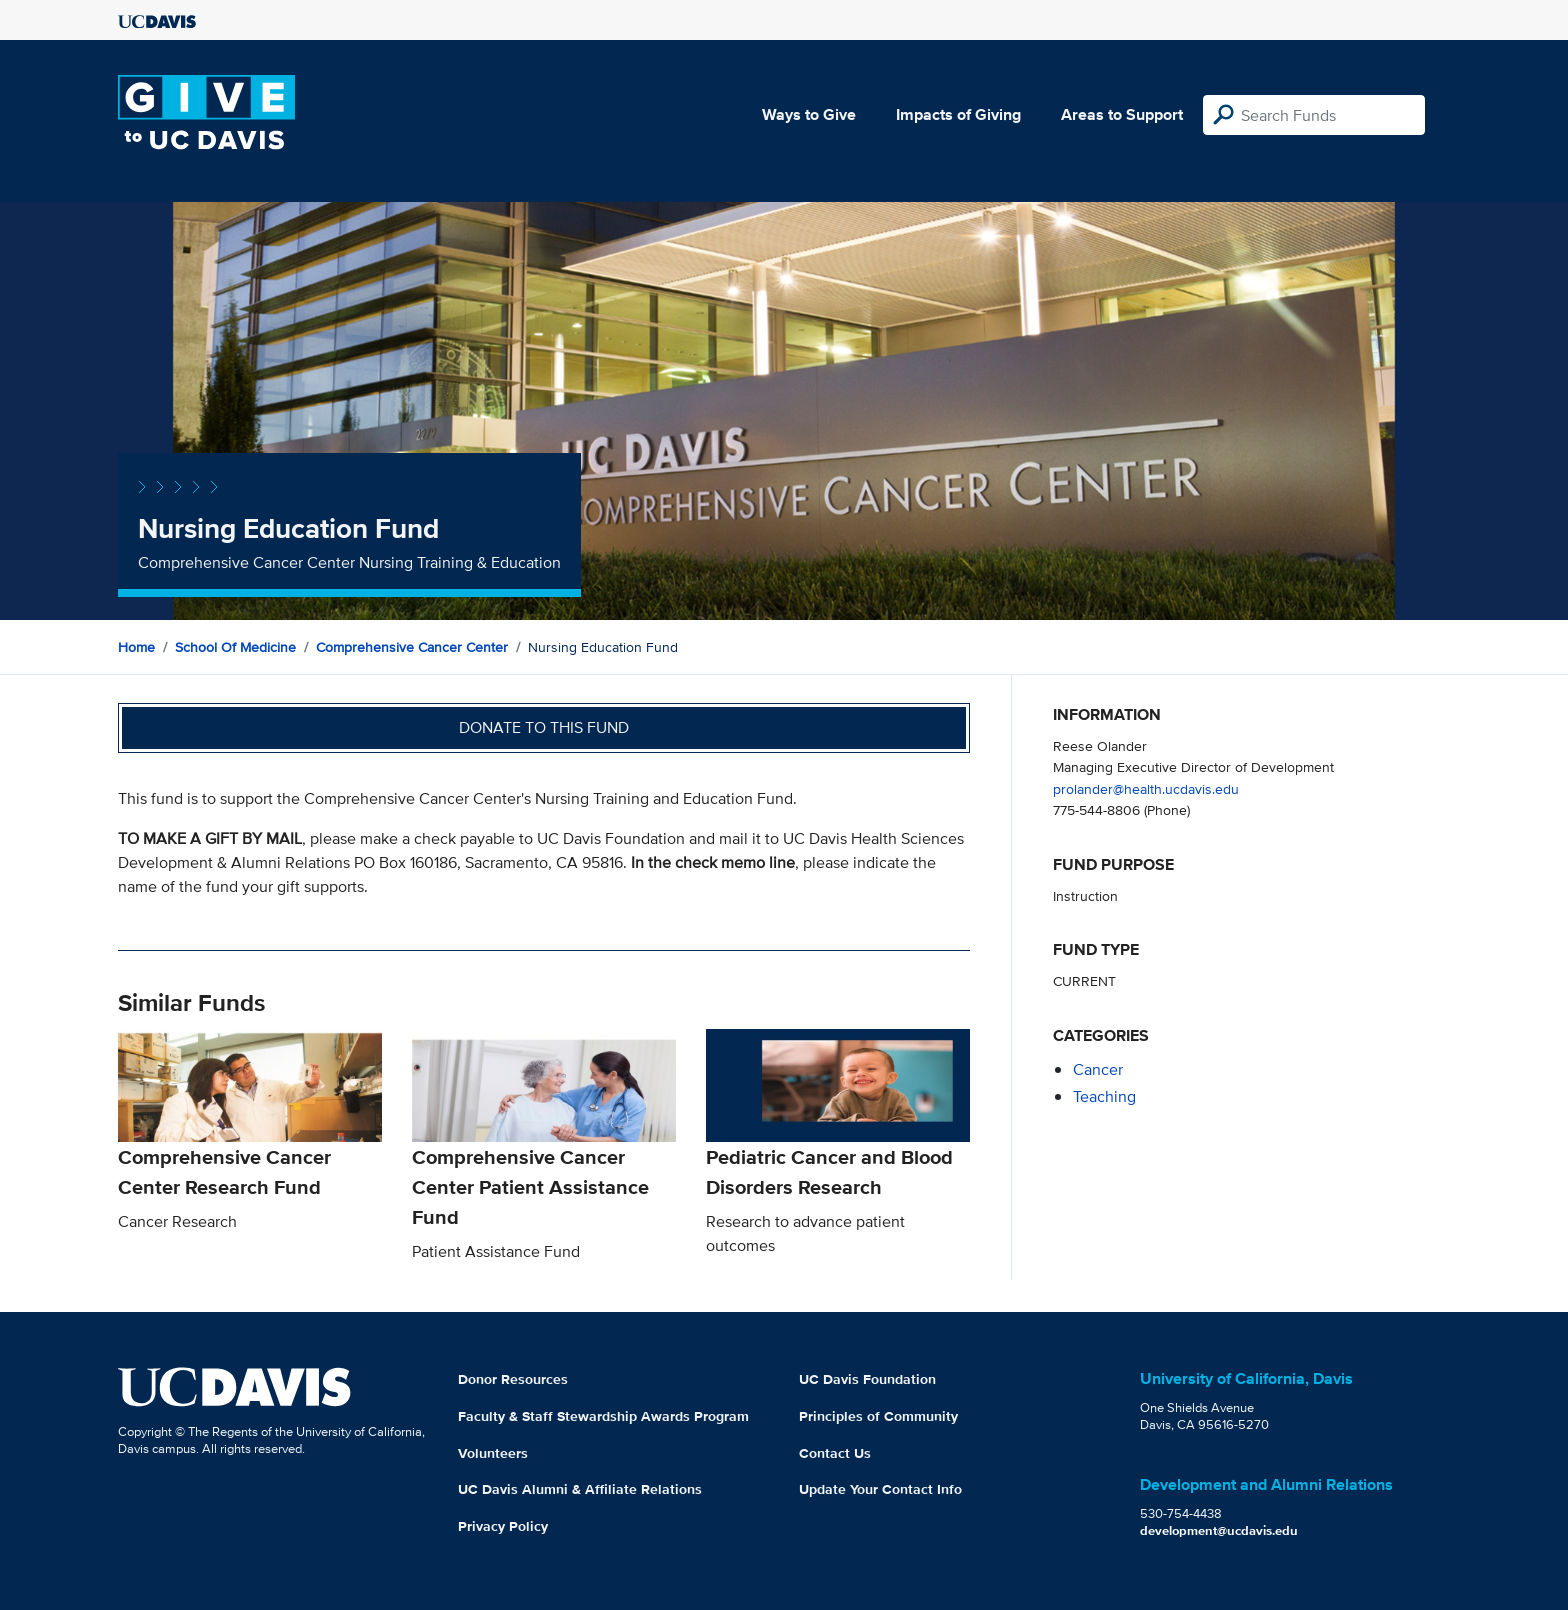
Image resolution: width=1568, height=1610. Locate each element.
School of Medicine (235, 647)
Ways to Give (809, 114)
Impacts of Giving (958, 114)
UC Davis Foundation (867, 1379)
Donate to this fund (544, 727)
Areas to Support (1122, 114)
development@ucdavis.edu (1219, 1530)
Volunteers (493, 1453)
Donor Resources (513, 1379)
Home (136, 647)
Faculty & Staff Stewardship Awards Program (603, 1416)
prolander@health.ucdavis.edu (1146, 788)
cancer (1098, 1069)
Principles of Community (878, 1416)
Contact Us (835, 1453)
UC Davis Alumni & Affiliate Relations (580, 1489)
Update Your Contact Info (880, 1489)
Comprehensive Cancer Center (412, 647)
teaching (1104, 1096)
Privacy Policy (503, 1526)
